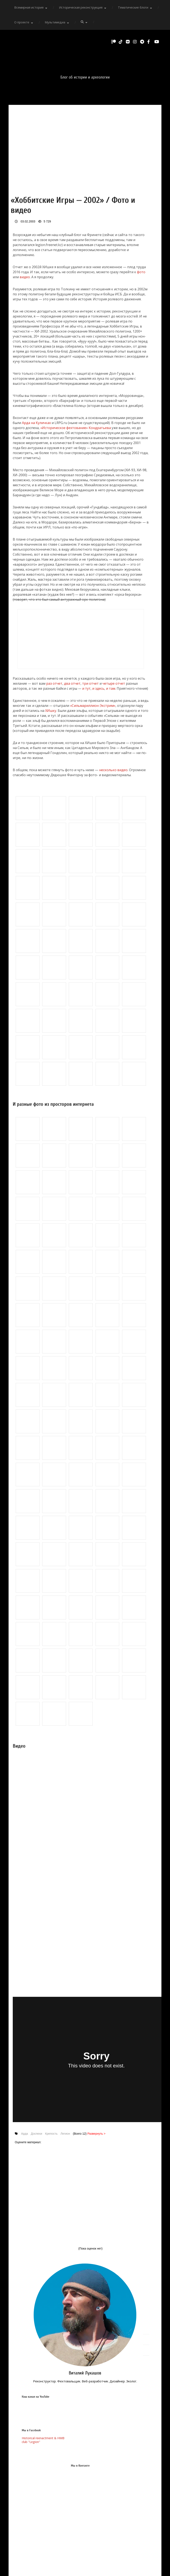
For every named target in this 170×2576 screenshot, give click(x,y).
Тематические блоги (133, 7)
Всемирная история (28, 7)
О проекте (21, 22)
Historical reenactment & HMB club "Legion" (43, 2440)
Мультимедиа (55, 22)
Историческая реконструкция (80, 7)
